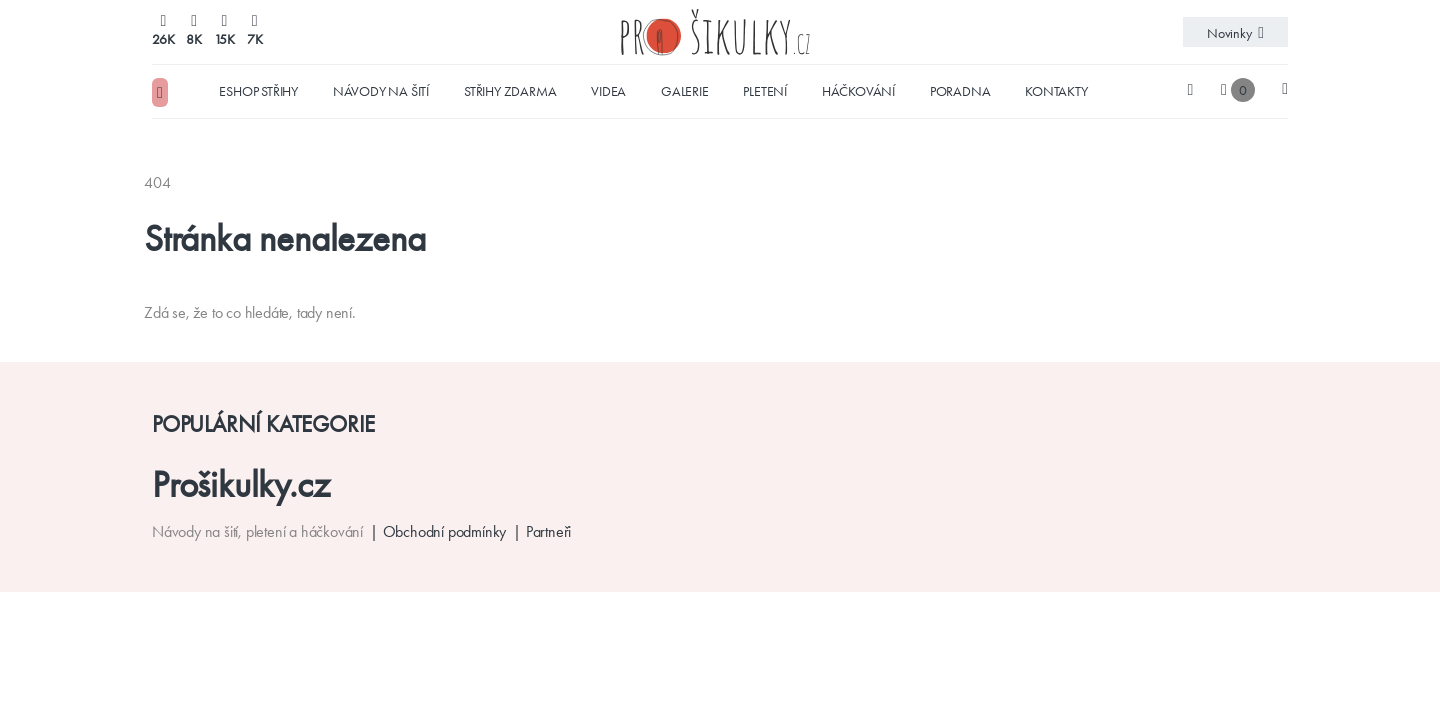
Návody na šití (381, 91)
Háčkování (858, 91)
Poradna (960, 91)
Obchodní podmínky (445, 531)
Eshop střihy (258, 91)
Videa (608, 91)
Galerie (685, 91)
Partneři (548, 531)
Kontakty (1056, 91)
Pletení (765, 91)
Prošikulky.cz (240, 484)
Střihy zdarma (510, 91)
